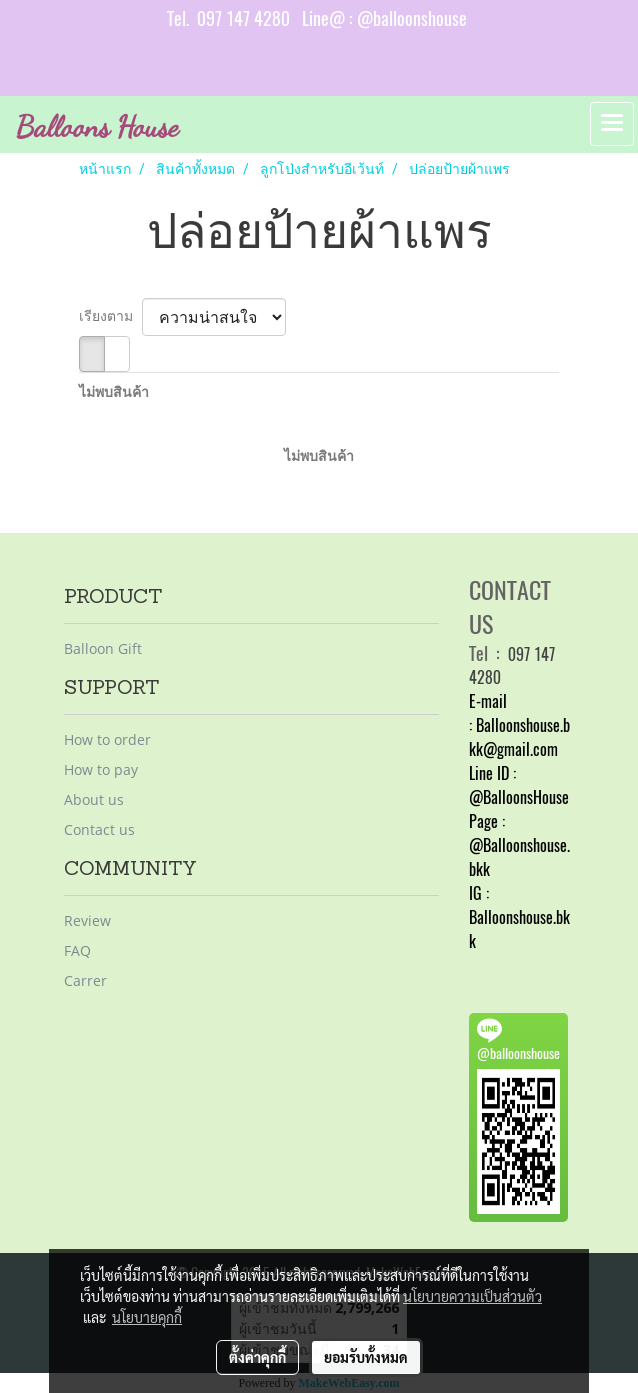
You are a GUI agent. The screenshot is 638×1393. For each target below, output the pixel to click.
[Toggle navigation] (612, 124)
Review (87, 920)
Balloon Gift (103, 648)
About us (94, 799)
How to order (107, 739)
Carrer (85, 980)
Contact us (99, 829)
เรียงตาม (110, 316)
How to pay (101, 769)
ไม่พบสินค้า (114, 392)
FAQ (77, 950)
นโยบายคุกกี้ (147, 1317)
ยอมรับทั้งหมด (366, 1357)
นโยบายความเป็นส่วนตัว (472, 1296)
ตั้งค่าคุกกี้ (257, 1357)
